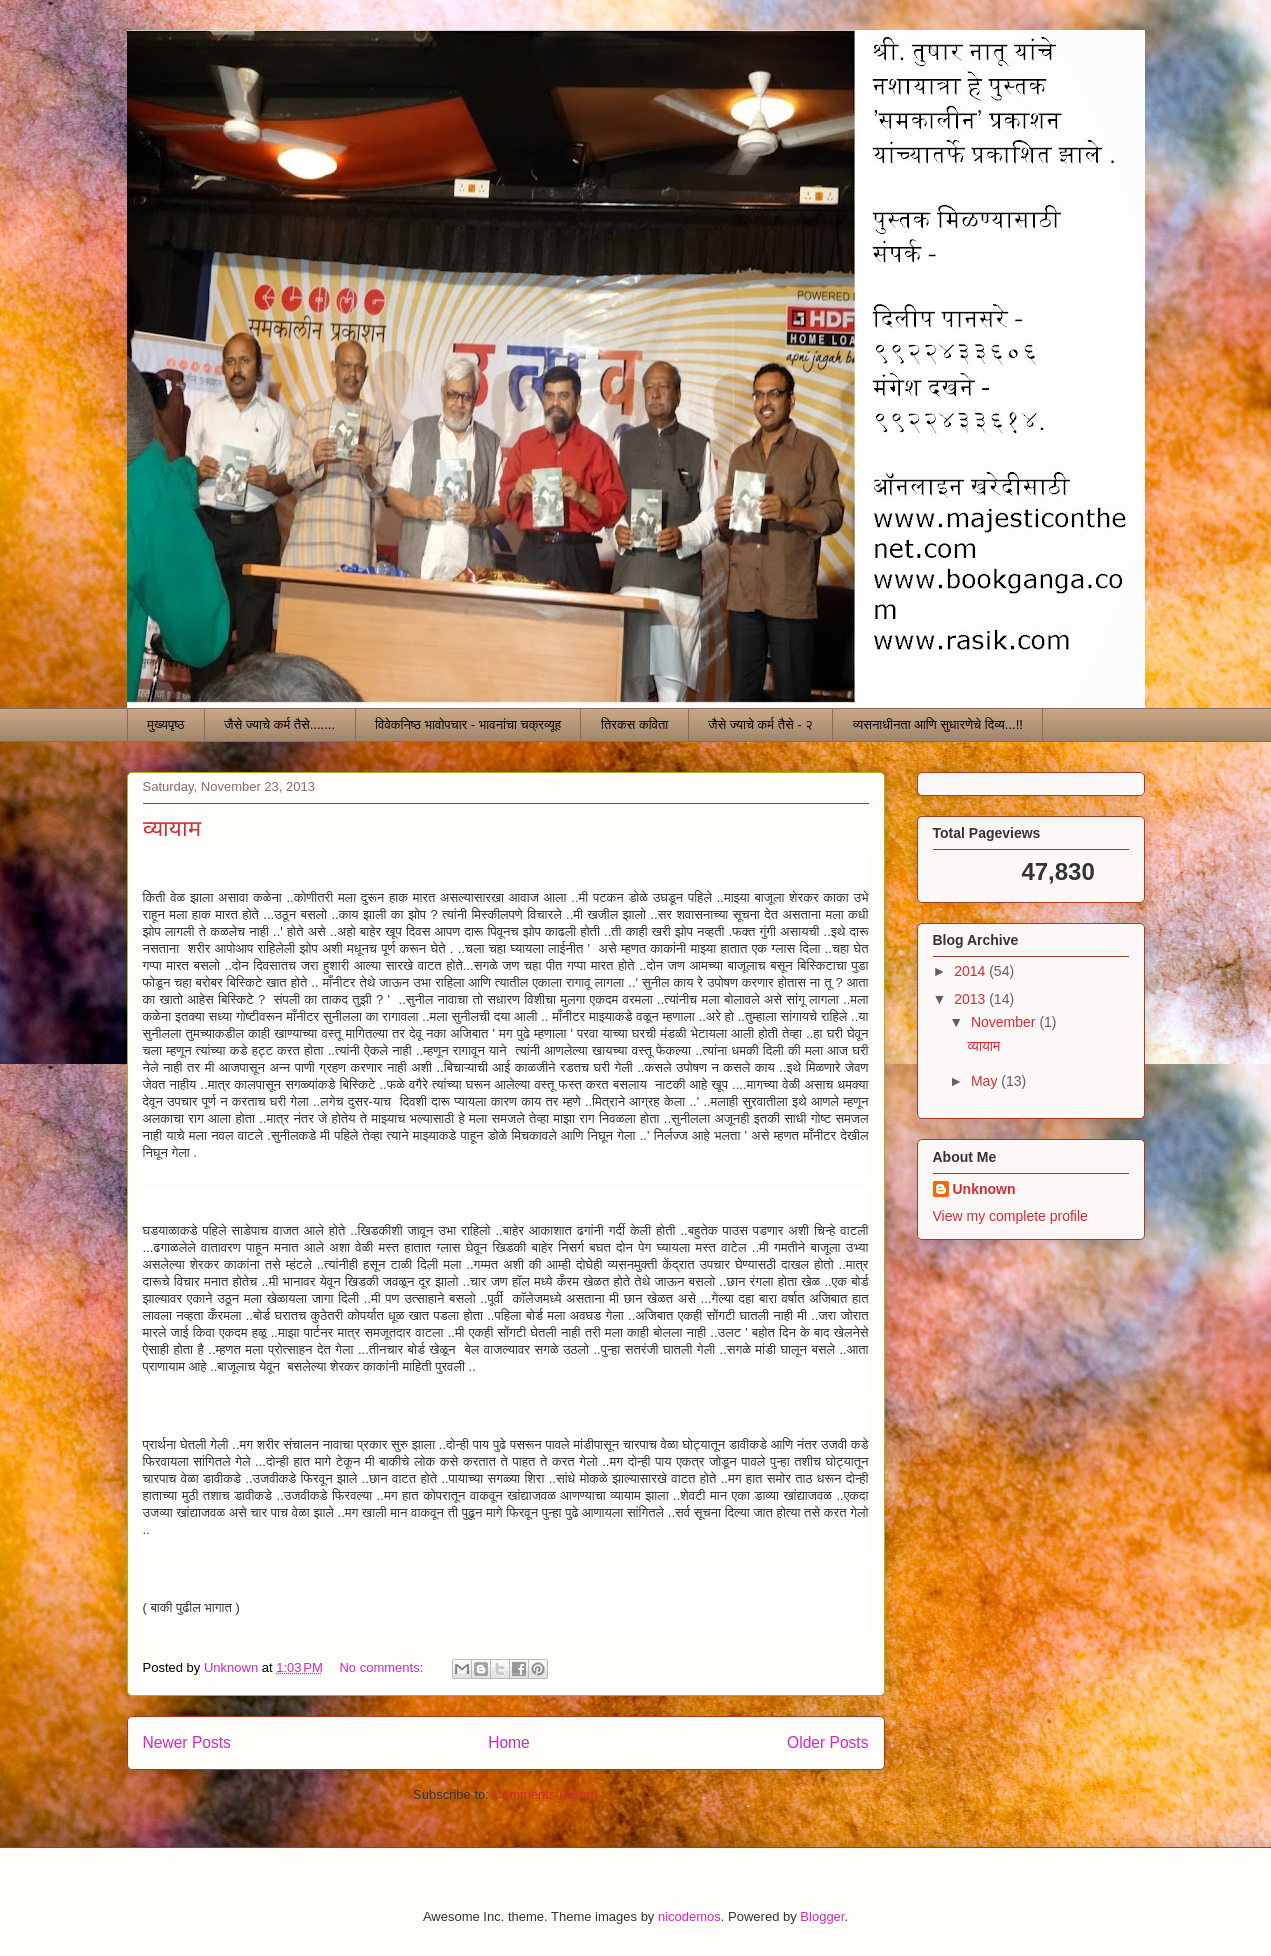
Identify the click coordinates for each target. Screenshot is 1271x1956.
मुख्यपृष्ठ (165, 724)
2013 (971, 999)
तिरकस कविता (634, 724)
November (1005, 1022)
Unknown (984, 1189)
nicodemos (689, 1916)
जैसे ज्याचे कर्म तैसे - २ (760, 724)
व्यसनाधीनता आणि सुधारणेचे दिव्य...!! (938, 724)
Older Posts (827, 1742)
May (986, 1081)
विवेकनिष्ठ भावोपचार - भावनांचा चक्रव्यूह (468, 724)
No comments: (382, 1667)
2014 (971, 971)
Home (509, 1742)
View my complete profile (1010, 1216)
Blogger (822, 1916)
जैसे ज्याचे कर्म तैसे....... (279, 724)
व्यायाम (172, 828)
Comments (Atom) (545, 1794)
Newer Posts (187, 1742)
